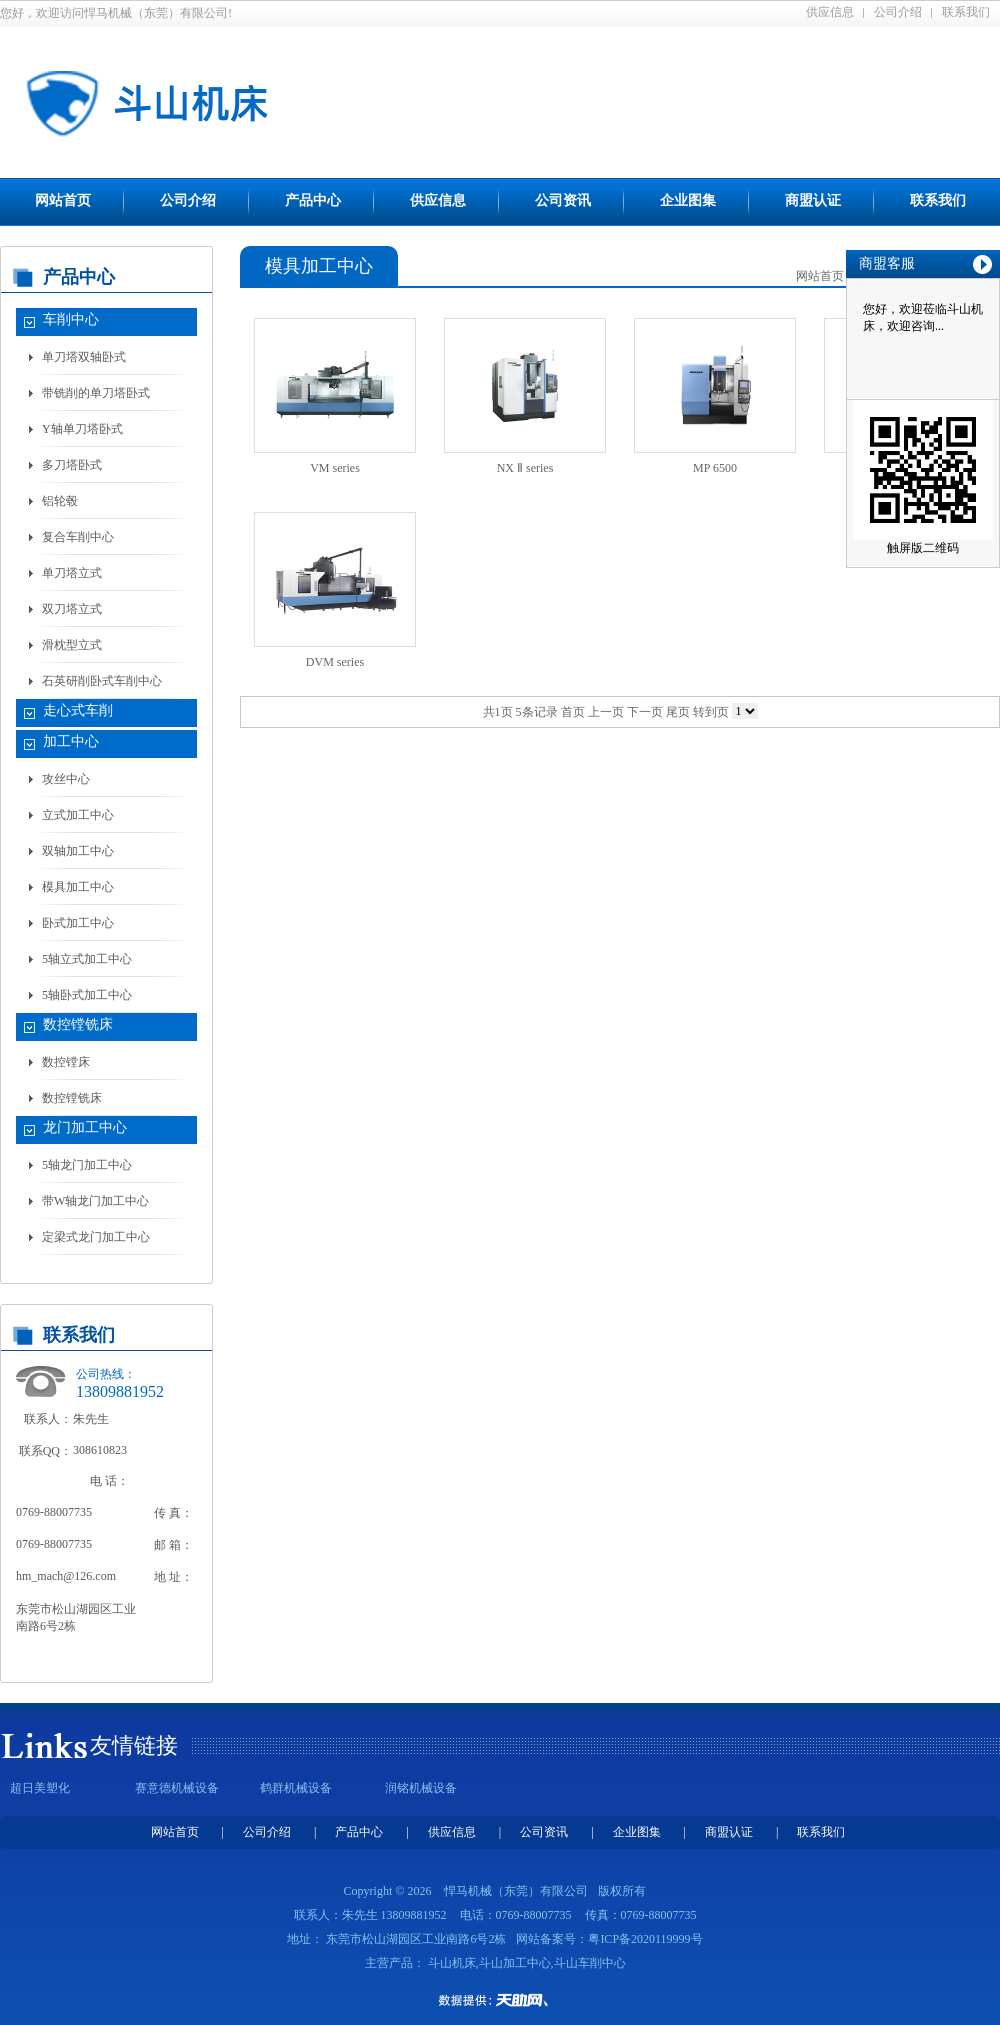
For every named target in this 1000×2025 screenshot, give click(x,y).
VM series (335, 468)
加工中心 (71, 741)
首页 (573, 712)
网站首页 (63, 200)
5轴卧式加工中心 (87, 995)
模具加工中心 (78, 887)
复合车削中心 (78, 537)
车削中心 (71, 319)
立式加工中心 (78, 815)
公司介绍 (898, 12)
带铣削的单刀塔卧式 (96, 393)
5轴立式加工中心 (87, 959)
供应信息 (830, 12)
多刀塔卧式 (72, 465)
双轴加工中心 (78, 851)
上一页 (606, 712)
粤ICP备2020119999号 (645, 1939)
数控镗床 (66, 1062)
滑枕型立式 (72, 645)
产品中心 (313, 200)
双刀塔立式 (72, 609)
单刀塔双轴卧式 (84, 357)
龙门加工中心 (85, 1127)
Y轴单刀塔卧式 (82, 429)
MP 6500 (715, 468)
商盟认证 (813, 200)
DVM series (335, 662)
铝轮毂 (60, 501)
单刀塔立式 (72, 573)
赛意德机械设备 (177, 1788)
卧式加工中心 (78, 923)
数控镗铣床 (78, 1024)
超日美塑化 (40, 1788)
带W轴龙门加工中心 (95, 1201)
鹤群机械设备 (296, 1788)
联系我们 (966, 12)
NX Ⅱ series (525, 468)
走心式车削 (78, 710)
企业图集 (688, 200)
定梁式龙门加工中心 (96, 1237)
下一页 (645, 712)
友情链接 (134, 1745)
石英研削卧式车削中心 (102, 681)
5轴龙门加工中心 (87, 1165)
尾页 (678, 712)
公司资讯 (563, 200)
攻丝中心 (66, 779)
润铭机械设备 (421, 1788)
